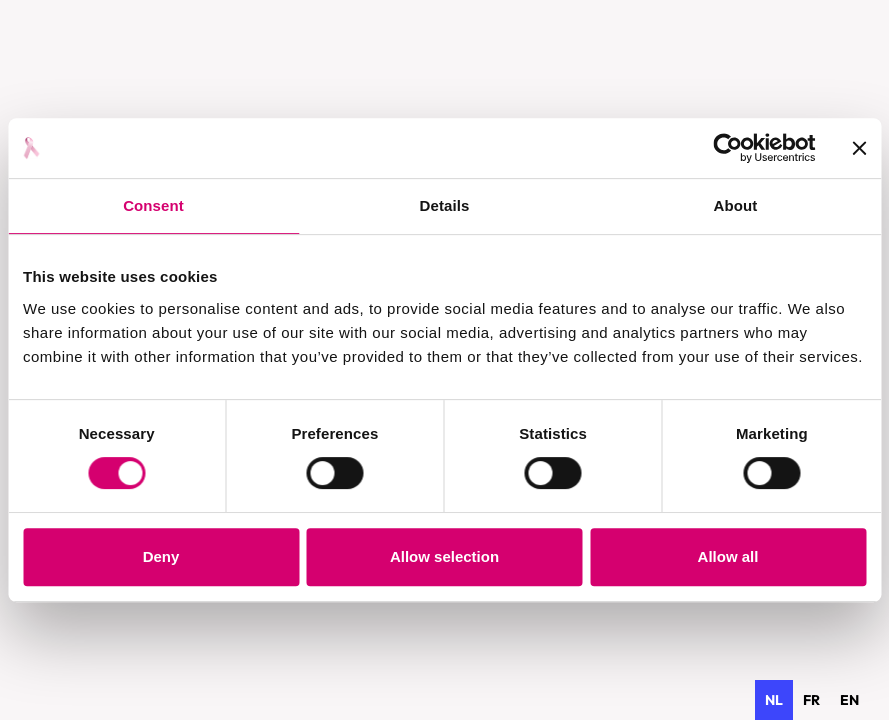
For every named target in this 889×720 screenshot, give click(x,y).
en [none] (849, 700)
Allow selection (444, 556)
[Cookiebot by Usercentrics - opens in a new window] (727, 148)
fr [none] (811, 700)
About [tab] (736, 205)
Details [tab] (445, 205)
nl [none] (774, 700)
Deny (161, 556)
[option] (811, 700)
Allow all (728, 556)
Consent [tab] (153, 205)
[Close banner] (859, 148)
